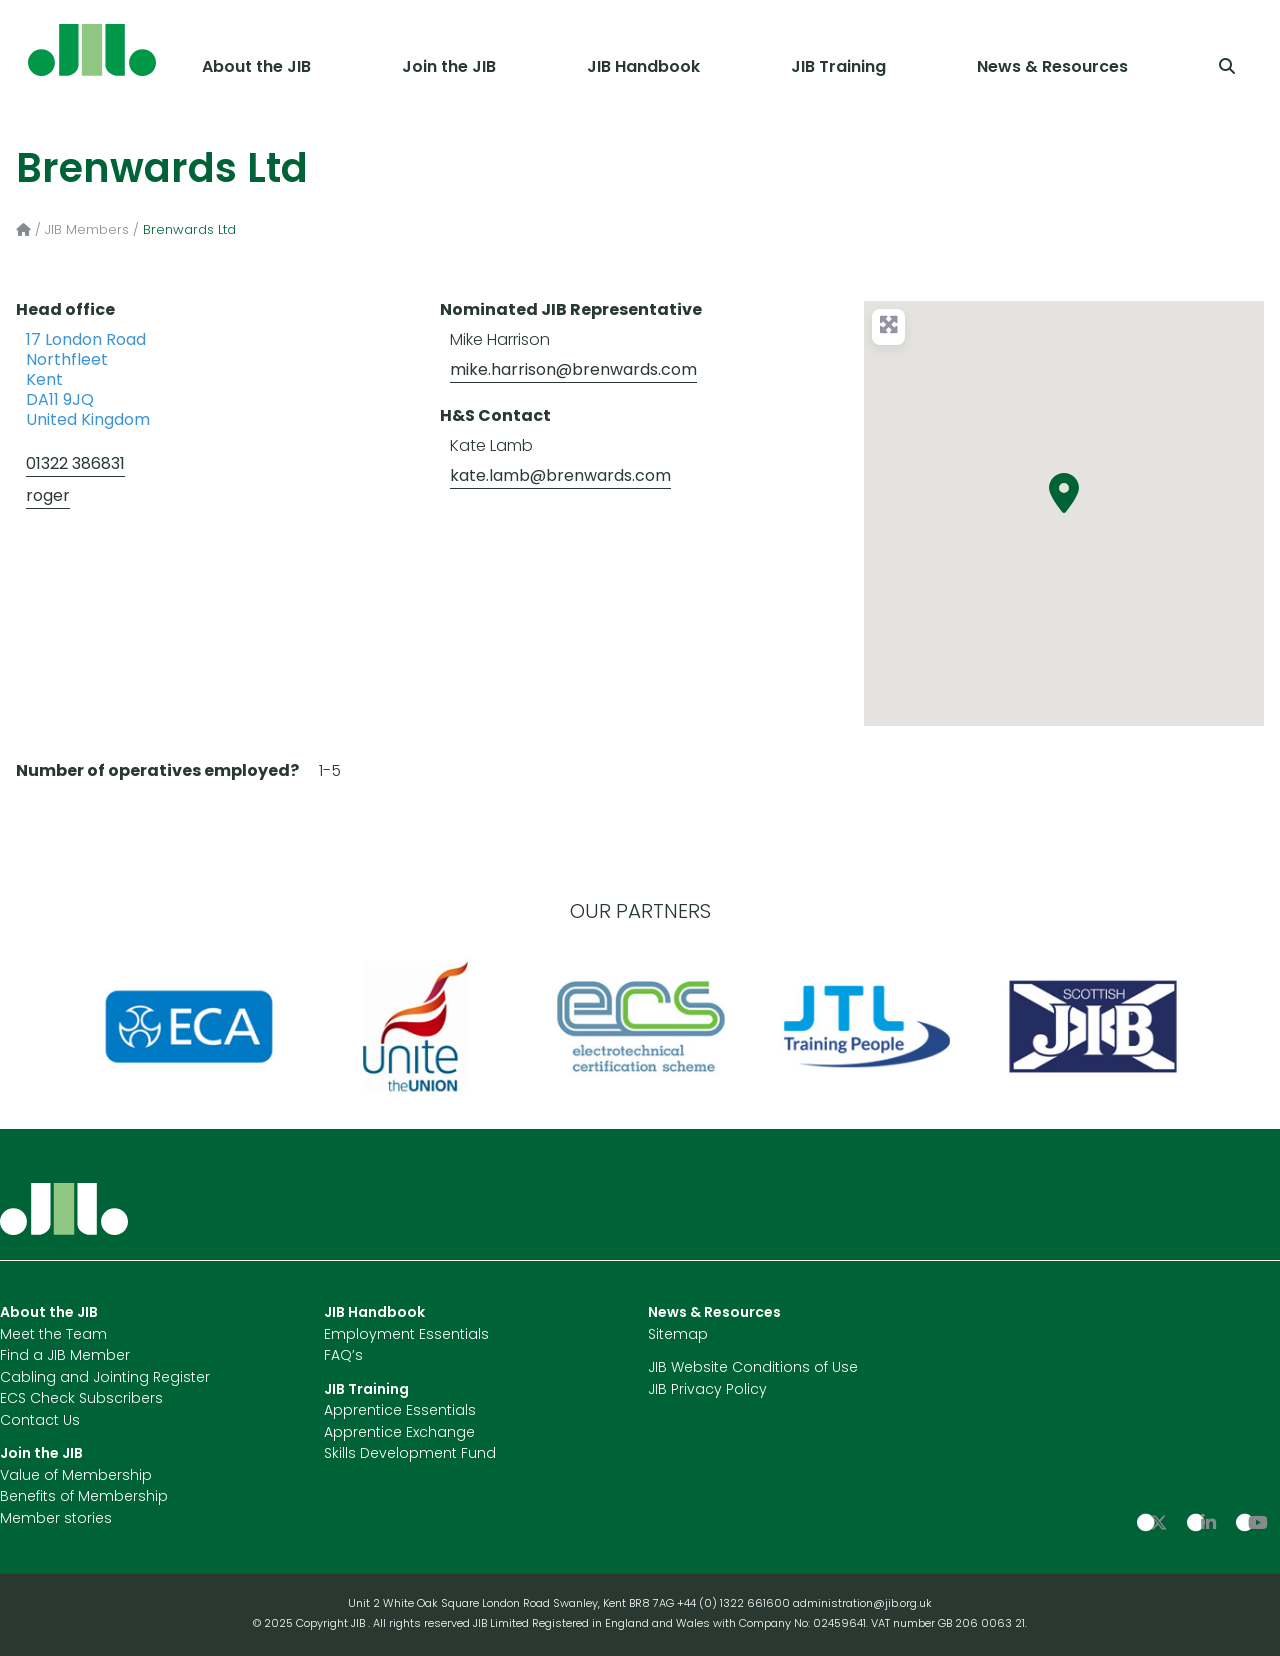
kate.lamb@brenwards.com (560, 477)
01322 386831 (75, 465)
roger (48, 497)
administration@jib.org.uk (862, 1604)
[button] (1064, 493)
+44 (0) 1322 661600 (735, 1604)
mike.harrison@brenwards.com (573, 371)
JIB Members (87, 230)
